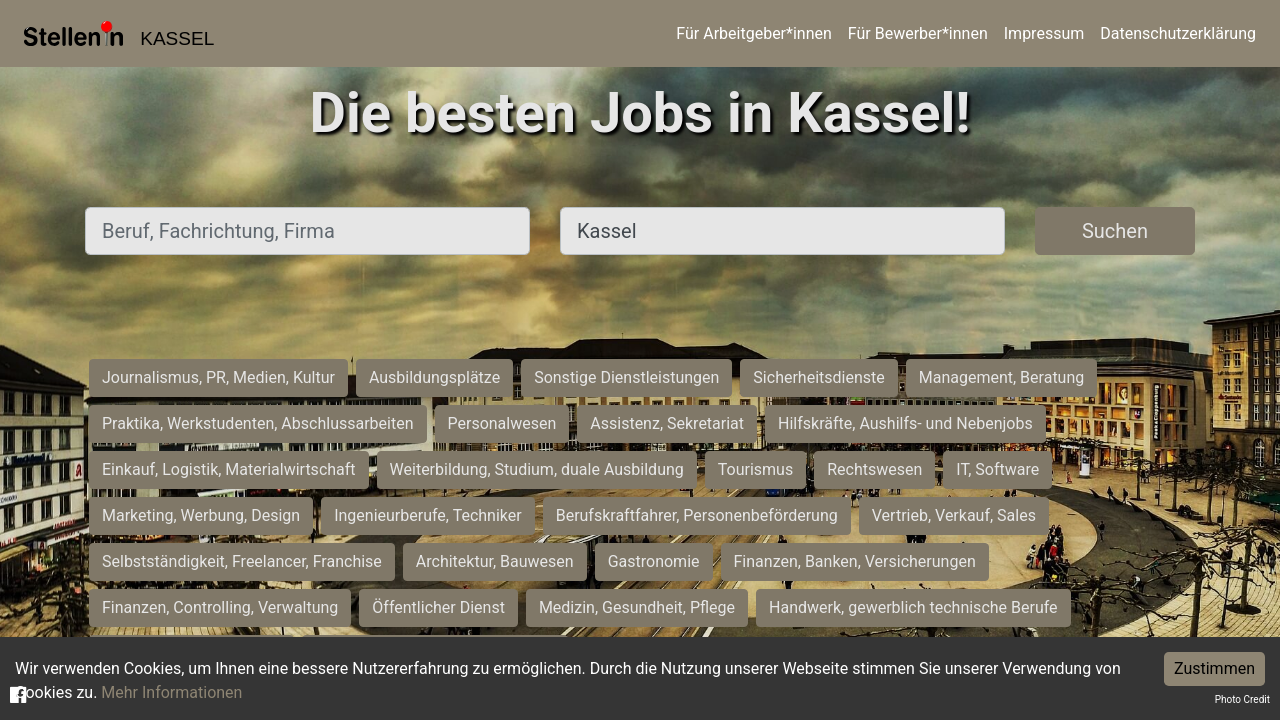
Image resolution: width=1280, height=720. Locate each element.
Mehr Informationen (171, 692)
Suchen (1115, 231)
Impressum (1044, 33)
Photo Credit (1242, 699)
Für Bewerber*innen (918, 33)
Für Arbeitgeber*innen (753, 33)
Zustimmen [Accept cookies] (1214, 668)
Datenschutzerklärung (1178, 33)
